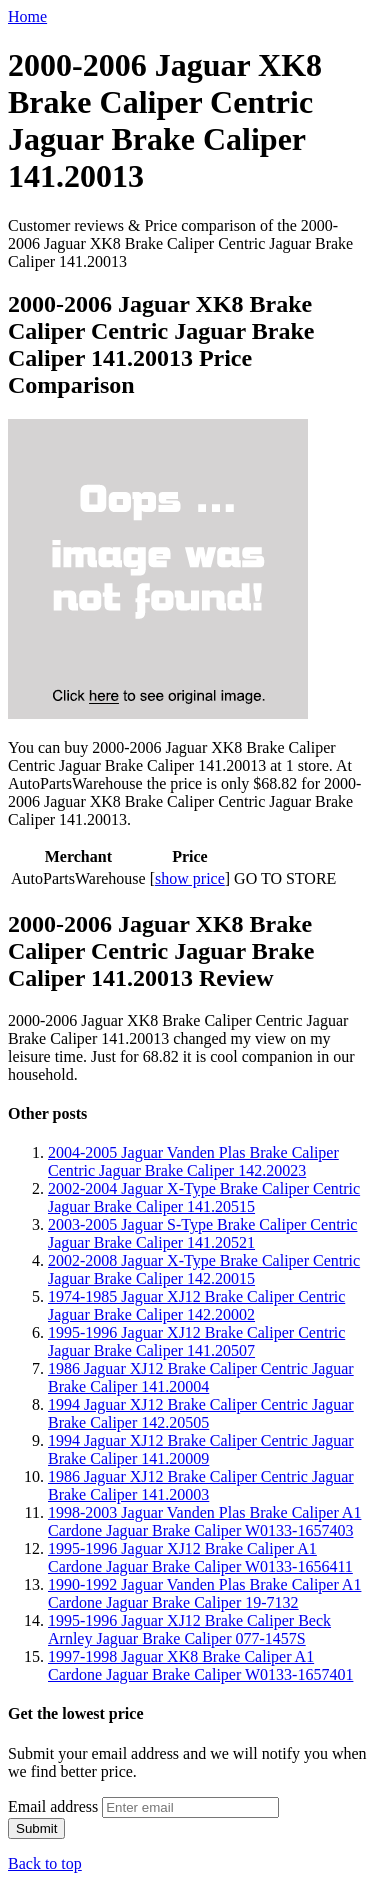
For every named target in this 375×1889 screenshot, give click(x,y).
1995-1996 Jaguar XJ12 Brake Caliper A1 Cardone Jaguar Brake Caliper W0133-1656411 (200, 1557)
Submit (36, 1828)
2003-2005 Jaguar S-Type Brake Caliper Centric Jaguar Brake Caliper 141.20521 (202, 1233)
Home (27, 16)
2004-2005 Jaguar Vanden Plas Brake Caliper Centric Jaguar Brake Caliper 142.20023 (193, 1161)
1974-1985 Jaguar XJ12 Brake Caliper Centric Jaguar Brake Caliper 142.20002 (196, 1305)
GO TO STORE (285, 878)
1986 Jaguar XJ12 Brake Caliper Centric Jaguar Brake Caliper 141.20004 (201, 1377)
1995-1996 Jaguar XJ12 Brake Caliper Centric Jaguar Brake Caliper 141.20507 (196, 1341)
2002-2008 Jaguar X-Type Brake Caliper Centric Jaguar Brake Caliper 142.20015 (204, 1269)
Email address (53, 1806)
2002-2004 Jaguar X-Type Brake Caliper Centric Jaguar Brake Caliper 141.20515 (204, 1197)
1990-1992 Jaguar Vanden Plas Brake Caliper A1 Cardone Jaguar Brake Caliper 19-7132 (204, 1593)
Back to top (45, 1863)
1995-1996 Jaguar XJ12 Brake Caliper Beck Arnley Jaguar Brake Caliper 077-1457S (189, 1629)
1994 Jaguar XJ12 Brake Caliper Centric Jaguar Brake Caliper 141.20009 (201, 1449)
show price (190, 878)
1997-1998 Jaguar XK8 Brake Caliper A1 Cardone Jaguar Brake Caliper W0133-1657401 (200, 1665)
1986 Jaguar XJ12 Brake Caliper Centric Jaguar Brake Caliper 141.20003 (201, 1485)
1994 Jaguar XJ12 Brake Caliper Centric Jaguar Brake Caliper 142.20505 (201, 1413)
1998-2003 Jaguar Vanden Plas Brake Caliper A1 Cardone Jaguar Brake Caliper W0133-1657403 (204, 1521)
